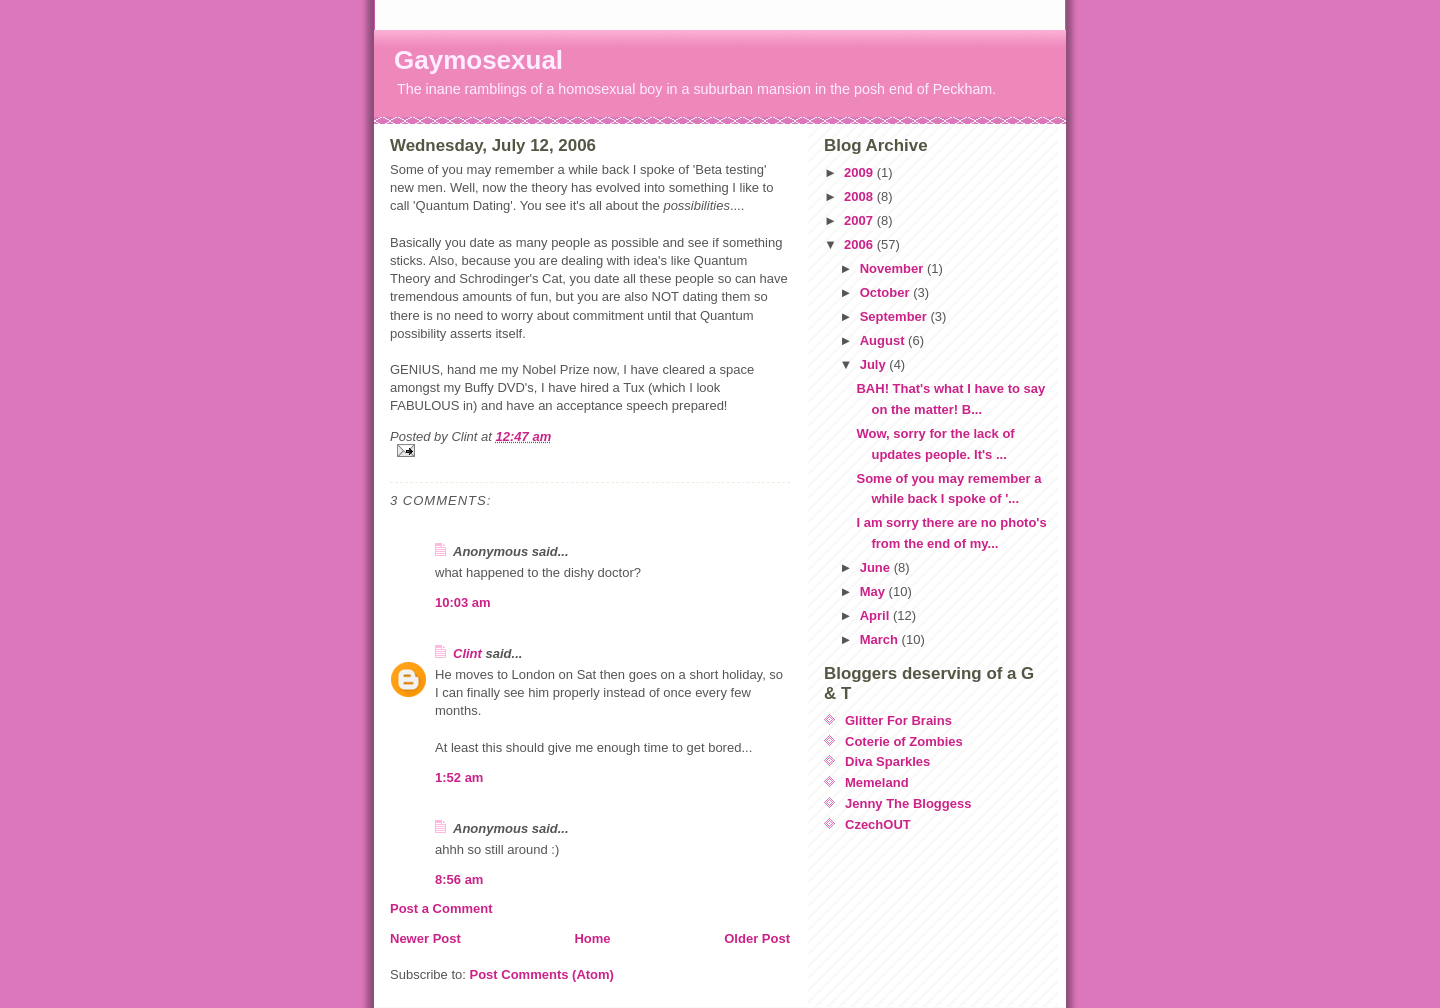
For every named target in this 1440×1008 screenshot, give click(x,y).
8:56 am (459, 879)
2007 (860, 220)
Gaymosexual (478, 60)
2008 (860, 196)
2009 (860, 172)
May (874, 591)
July (875, 364)
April (876, 615)
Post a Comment (441, 908)
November (893, 268)
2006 (860, 244)
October (886, 292)
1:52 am (459, 777)
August (884, 340)
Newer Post (425, 938)
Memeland (877, 782)
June (877, 567)
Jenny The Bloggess (908, 803)
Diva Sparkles (887, 761)
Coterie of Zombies (904, 741)
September (895, 316)
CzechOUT (878, 824)
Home (592, 938)
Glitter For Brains (898, 720)
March (881, 639)
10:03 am (463, 602)
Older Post (757, 938)
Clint (467, 653)
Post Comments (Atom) (542, 974)
